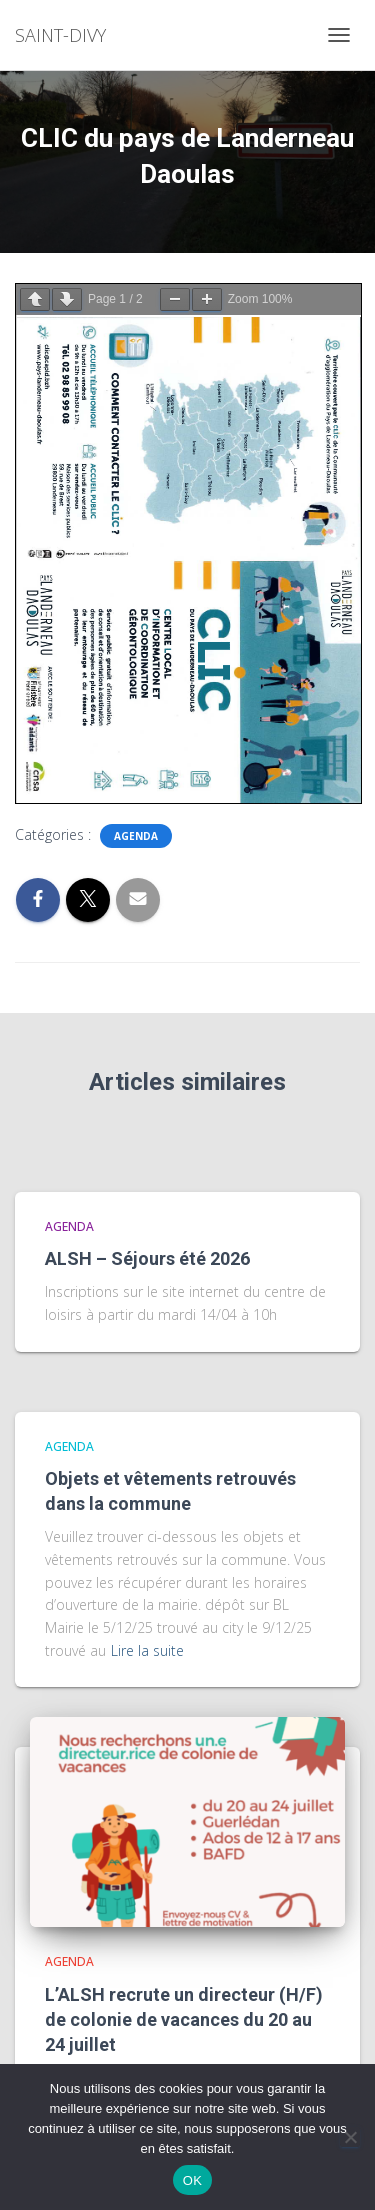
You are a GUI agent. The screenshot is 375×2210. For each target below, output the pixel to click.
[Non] (350, 2137)
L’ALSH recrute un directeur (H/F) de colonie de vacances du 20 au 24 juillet (184, 2019)
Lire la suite (147, 1650)
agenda (136, 836)
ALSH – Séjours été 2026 (147, 1258)
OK (192, 2180)
